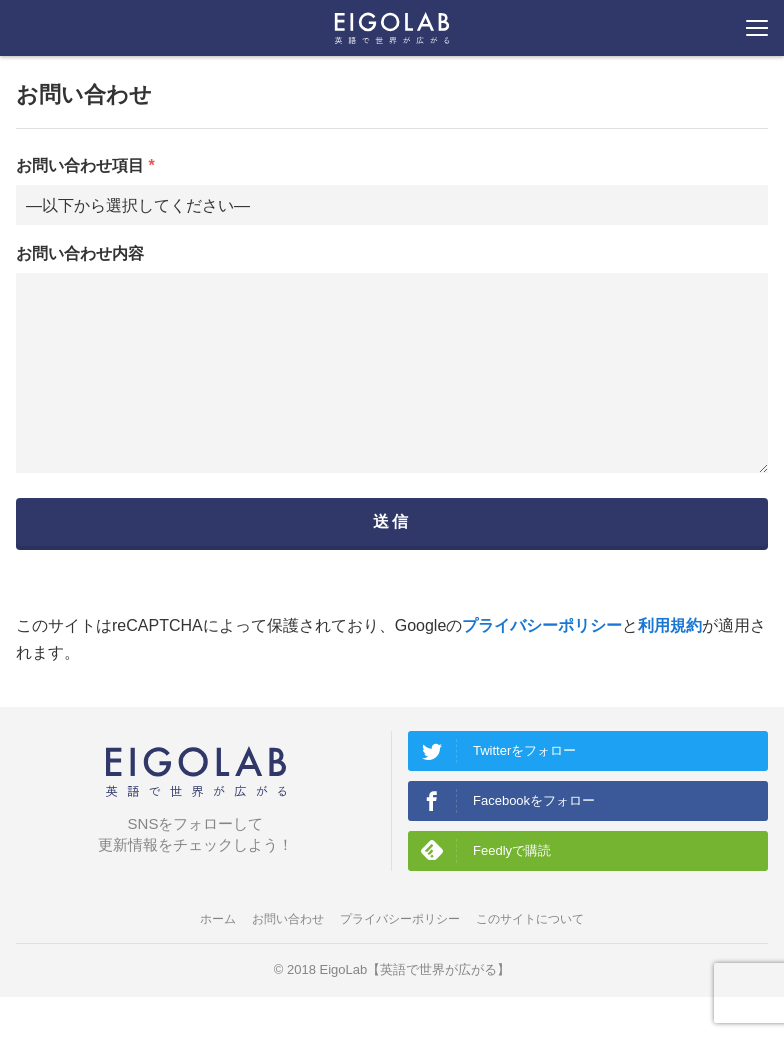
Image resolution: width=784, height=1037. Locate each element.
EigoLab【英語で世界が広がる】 (415, 1009)
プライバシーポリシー (542, 665)
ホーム (218, 959)
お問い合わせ (288, 959)
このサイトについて (530, 959)
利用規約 (670, 665)
